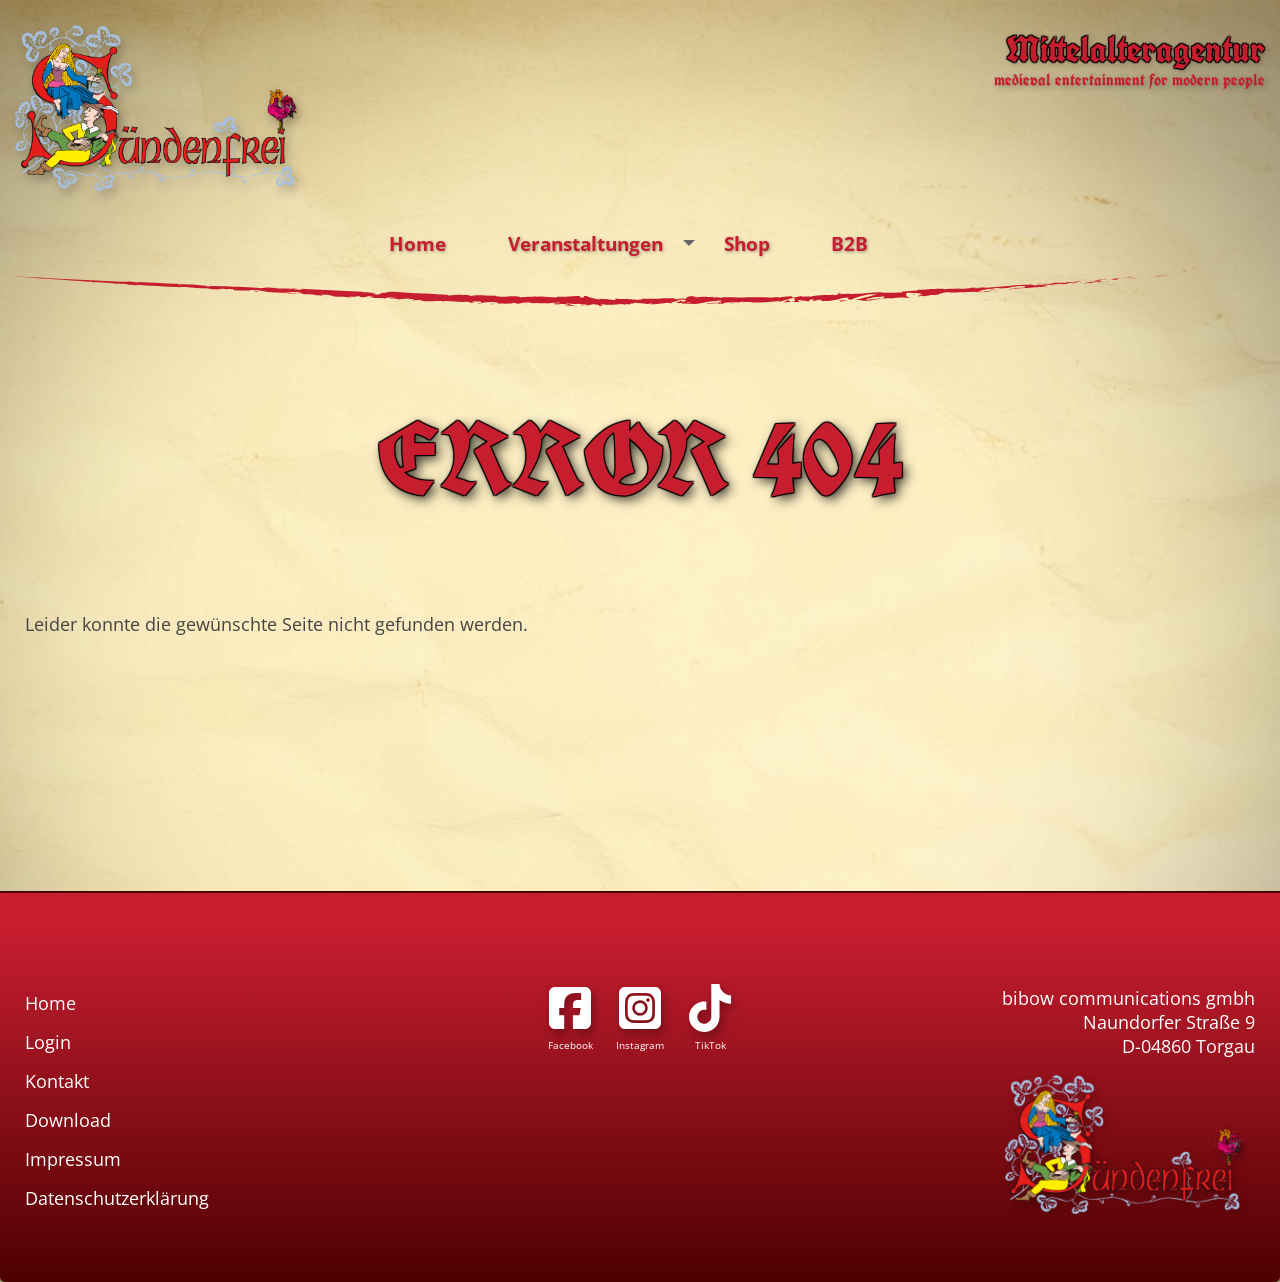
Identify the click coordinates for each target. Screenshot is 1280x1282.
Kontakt (57, 1081)
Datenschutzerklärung (117, 1198)
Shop (747, 243)
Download (68, 1120)
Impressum (73, 1159)
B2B (849, 243)
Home (417, 243)
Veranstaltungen (606, 244)
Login (48, 1042)
